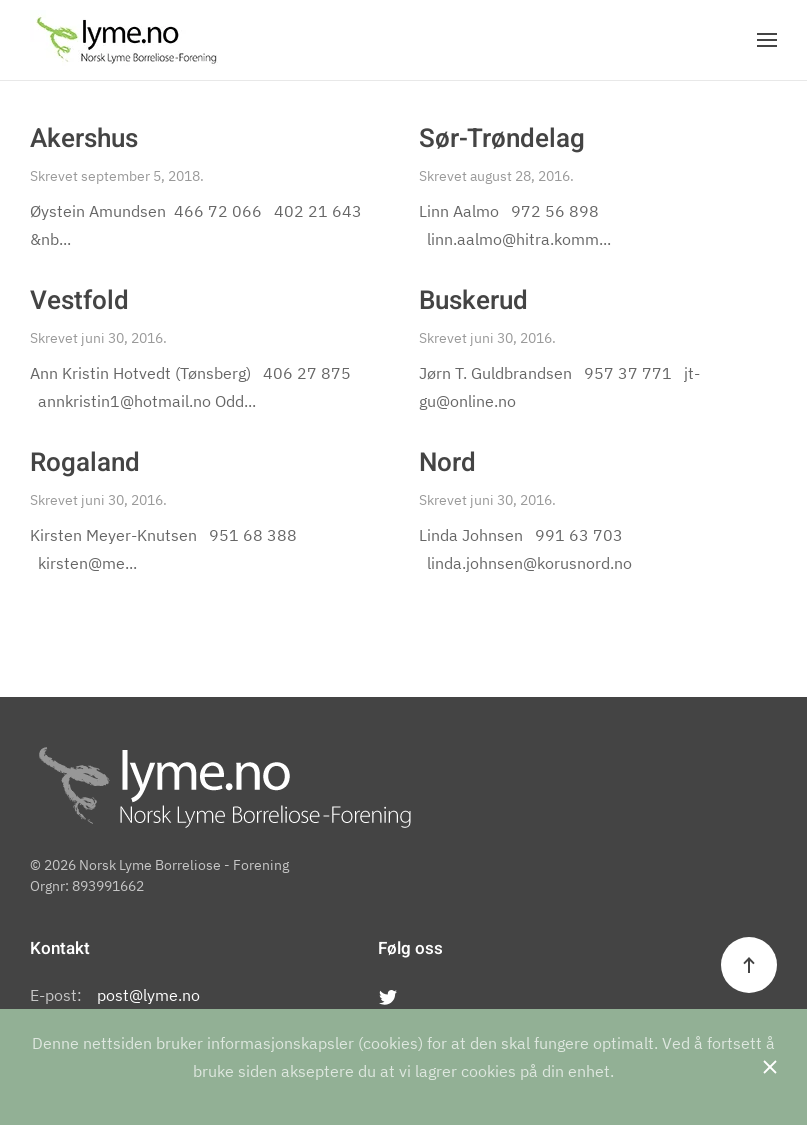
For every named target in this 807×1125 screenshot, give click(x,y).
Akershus (84, 139)
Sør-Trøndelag (502, 139)
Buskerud (473, 301)
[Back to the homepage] (126, 40)
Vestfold (79, 301)
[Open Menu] (767, 40)
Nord (447, 463)
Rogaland (85, 463)
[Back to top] (749, 965)
